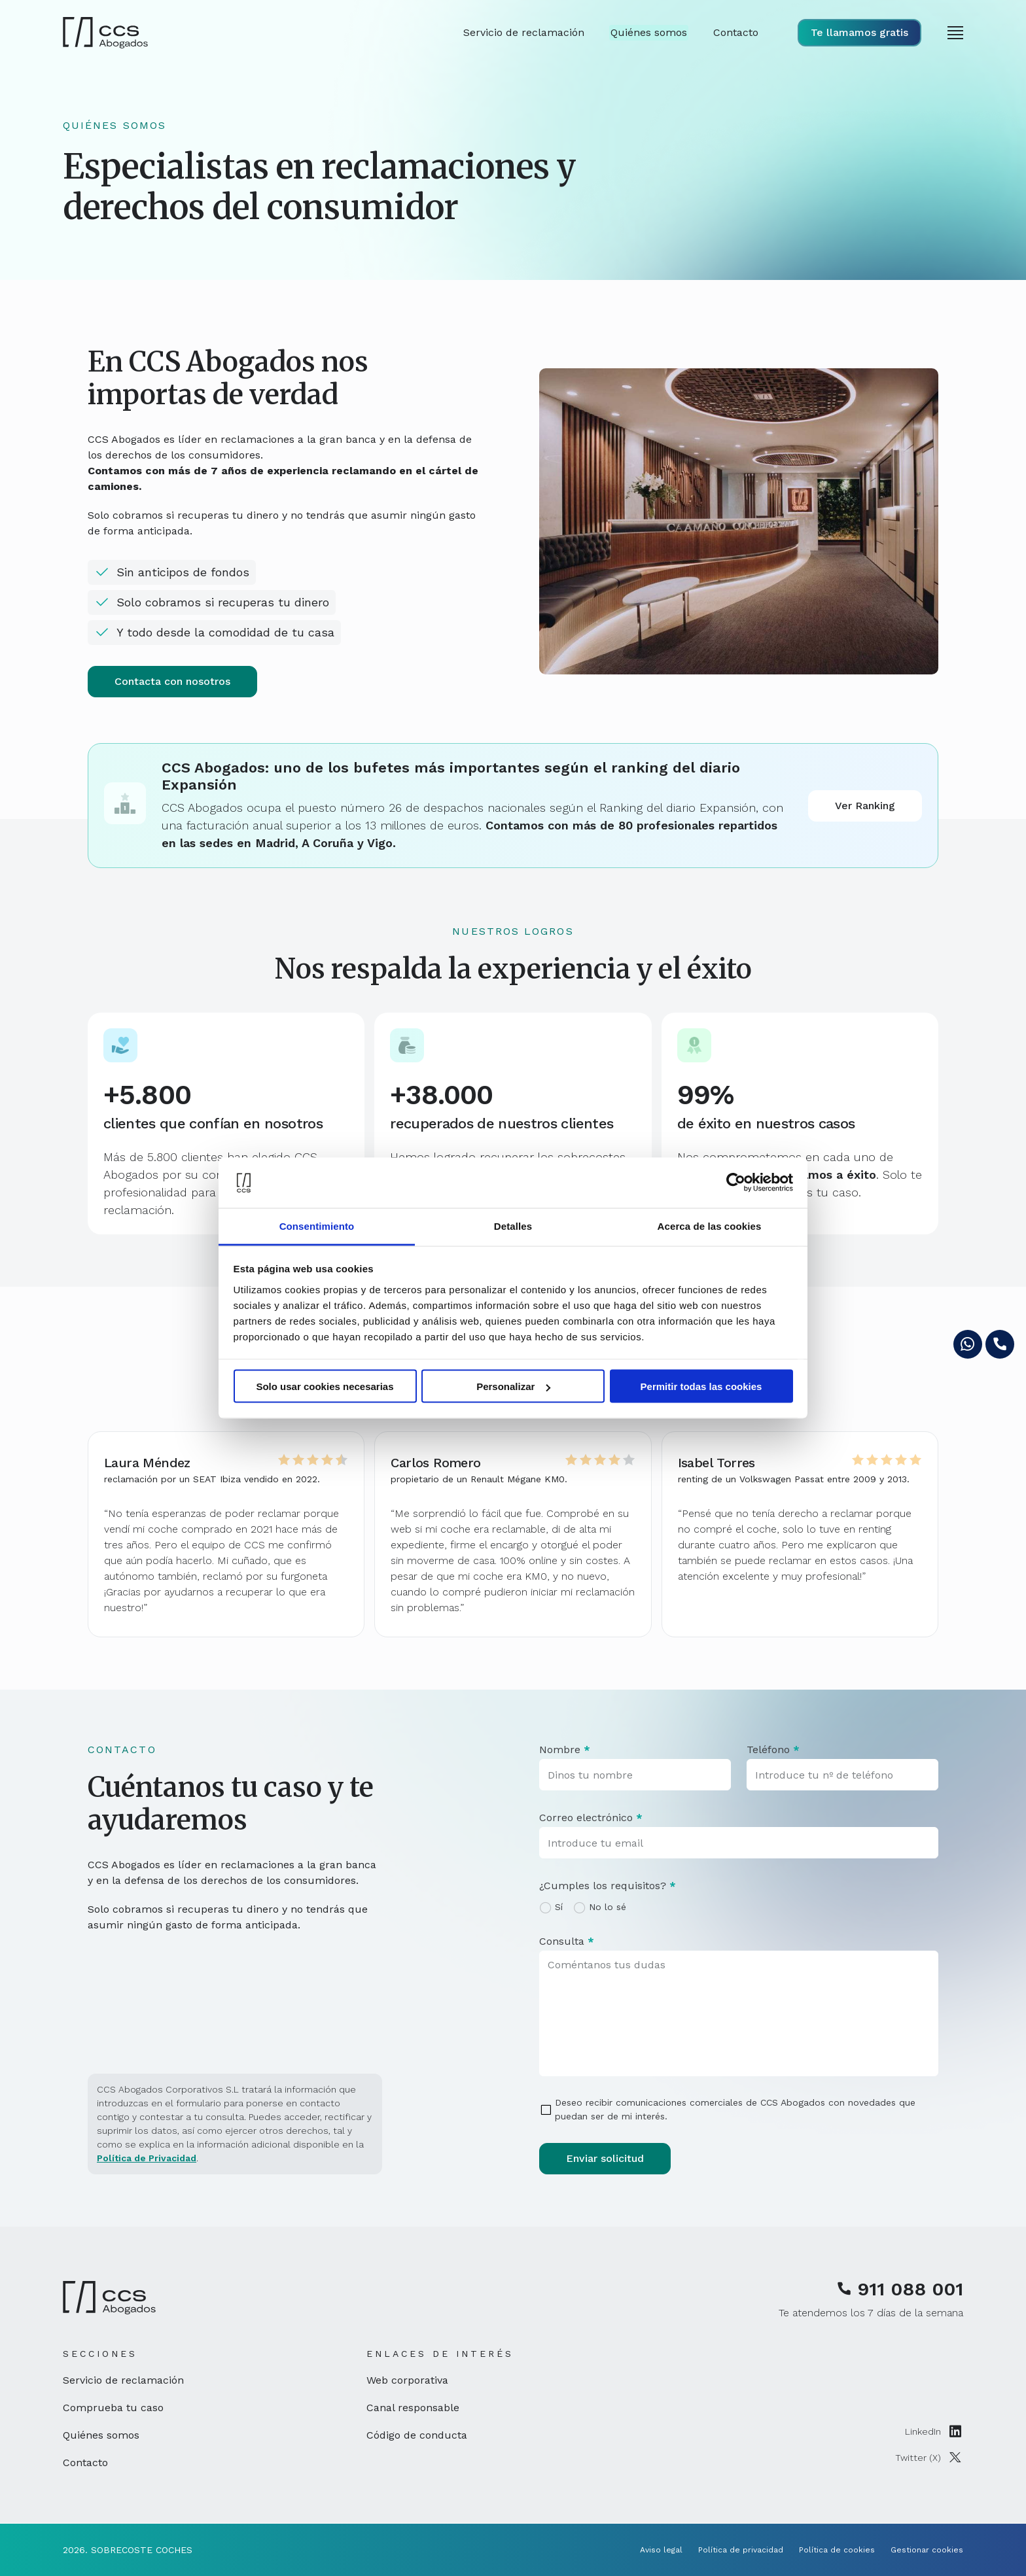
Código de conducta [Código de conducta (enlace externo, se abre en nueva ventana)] (416, 2435)
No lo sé (607, 1907)
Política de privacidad (740, 2549)
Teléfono (773, 1749)
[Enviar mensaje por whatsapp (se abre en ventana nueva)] (967, 1344)
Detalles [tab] (513, 1225)
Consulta (566, 1941)
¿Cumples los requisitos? (607, 1885)
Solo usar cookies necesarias (324, 1386)
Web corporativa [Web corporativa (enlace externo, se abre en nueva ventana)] (407, 2380)
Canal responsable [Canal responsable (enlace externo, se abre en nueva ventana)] (412, 2407)
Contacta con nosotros (172, 681)
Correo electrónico (591, 1817)
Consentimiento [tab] (317, 1225)
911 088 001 (899, 2289)
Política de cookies (837, 2549)
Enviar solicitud (605, 2158)
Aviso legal (661, 2549)
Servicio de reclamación (123, 2380)
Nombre (564, 1749)
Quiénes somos (101, 2435)
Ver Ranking (865, 805)
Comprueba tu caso (113, 2407)
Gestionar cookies (927, 2549)
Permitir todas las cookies (701, 1386)
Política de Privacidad (146, 2158)
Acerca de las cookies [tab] (710, 1225)
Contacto (85, 2462)
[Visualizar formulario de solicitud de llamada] (859, 32)
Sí (559, 1907)
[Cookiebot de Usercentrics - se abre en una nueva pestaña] (736, 1182)
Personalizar (513, 1386)
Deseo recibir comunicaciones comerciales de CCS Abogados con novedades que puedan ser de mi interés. (735, 2109)
